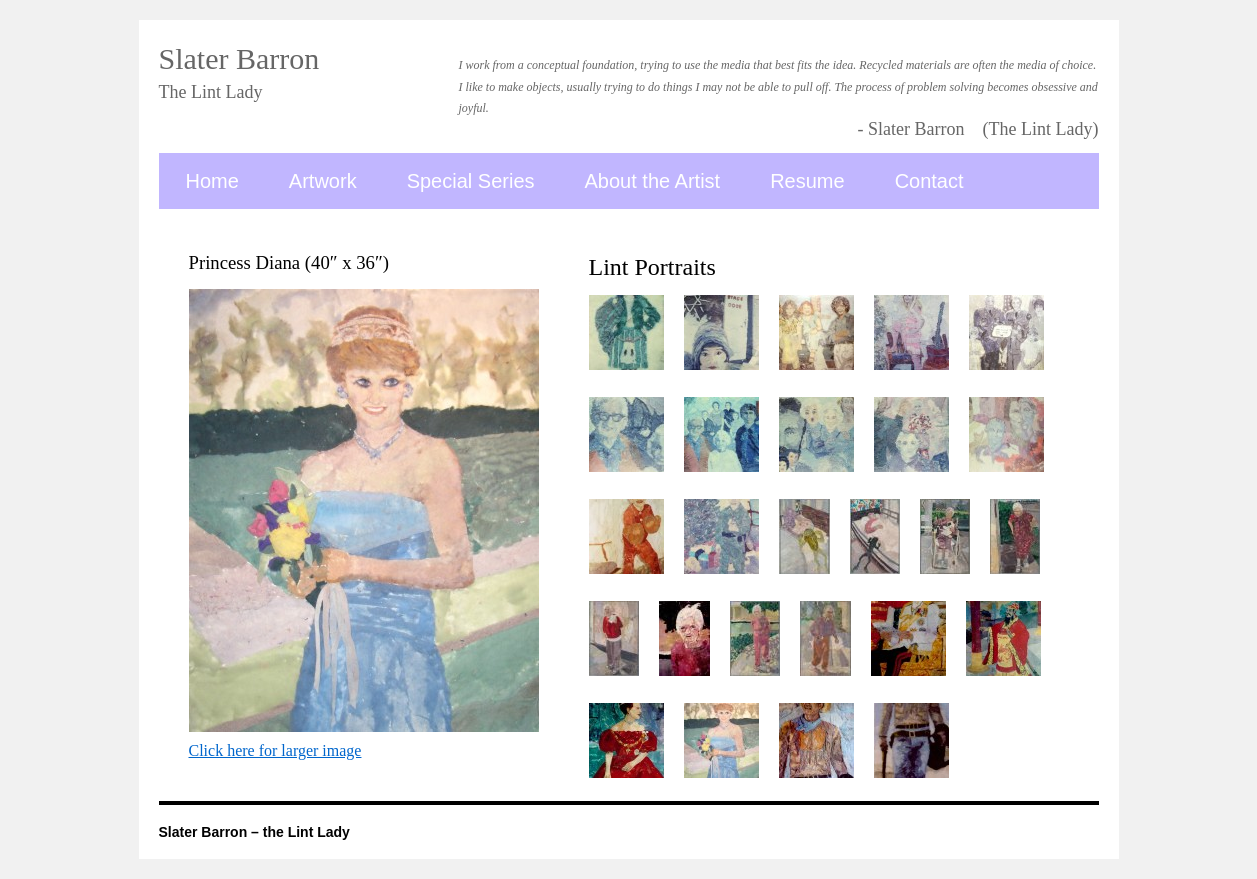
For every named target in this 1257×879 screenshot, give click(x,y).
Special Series (471, 181)
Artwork (323, 181)
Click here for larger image (275, 750)
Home (212, 181)
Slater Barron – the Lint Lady (254, 832)
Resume (807, 181)
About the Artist (653, 181)
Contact (929, 181)
